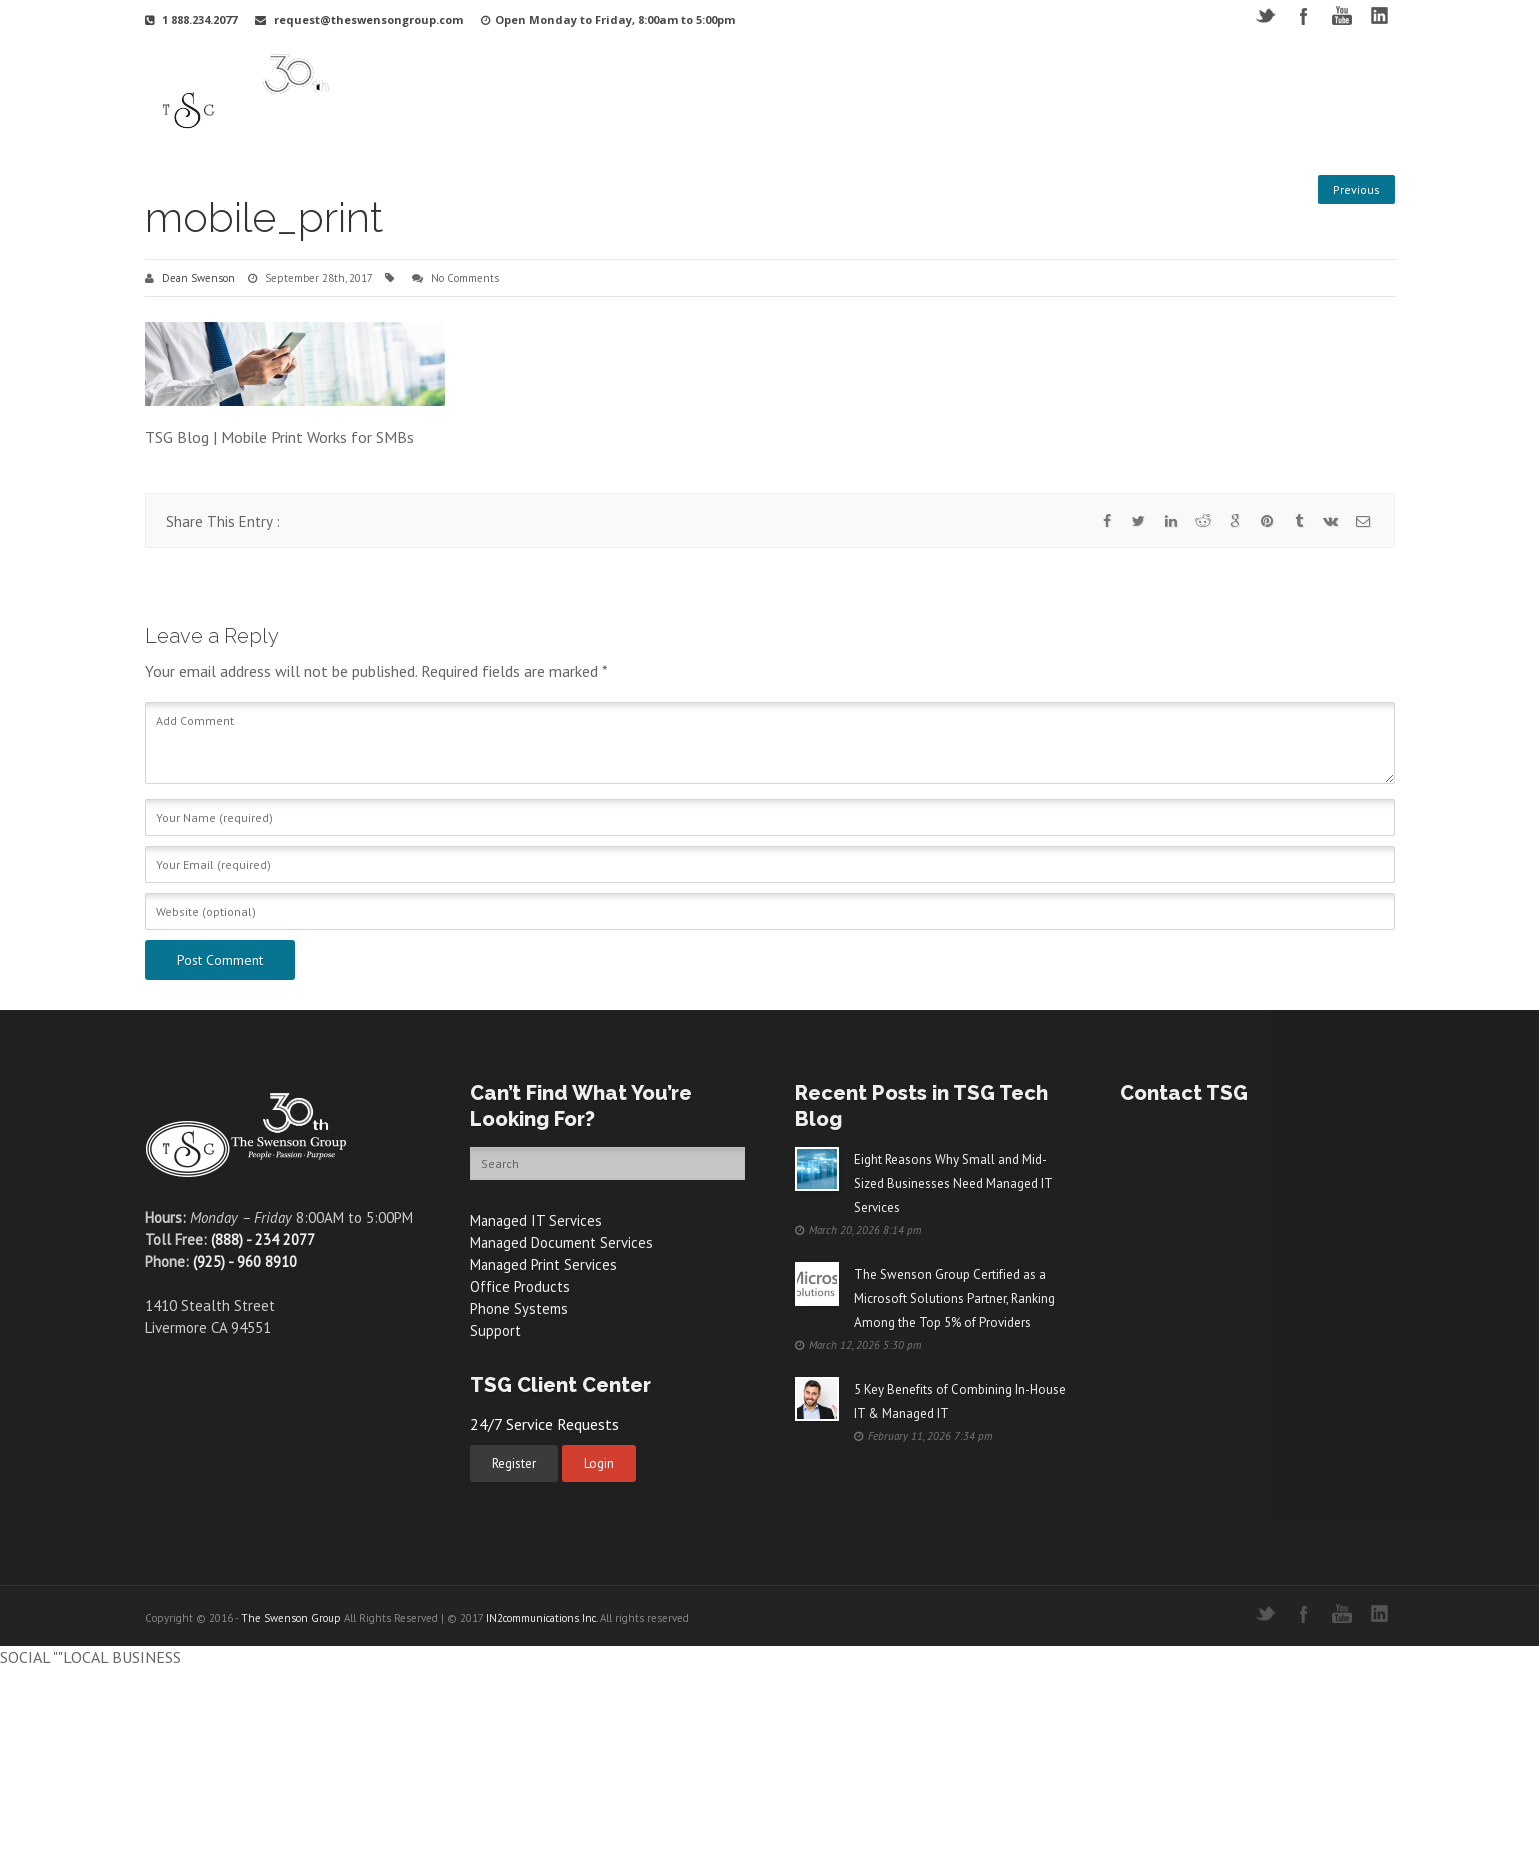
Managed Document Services (562, 1242)
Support (969, 93)
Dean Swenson (198, 278)
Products (888, 93)
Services (807, 93)
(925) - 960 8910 (245, 1261)
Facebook (1303, 15)
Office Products (520, 1286)
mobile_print (264, 217)
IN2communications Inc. (541, 1618)
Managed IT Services (537, 1220)
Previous (1356, 189)
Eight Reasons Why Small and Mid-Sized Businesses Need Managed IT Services (953, 1183)
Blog (1229, 93)
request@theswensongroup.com (368, 19)
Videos (1043, 93)
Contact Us (1305, 93)
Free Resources (1139, 93)
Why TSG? (611, 93)
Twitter (1265, 15)
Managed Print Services (544, 1264)
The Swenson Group (291, 1618)
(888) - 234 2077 (263, 1239)
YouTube (1341, 15)
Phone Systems (519, 1308)
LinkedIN (1379, 15)
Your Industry (712, 93)
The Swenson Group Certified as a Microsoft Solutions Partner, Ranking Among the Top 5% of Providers (954, 1298)
